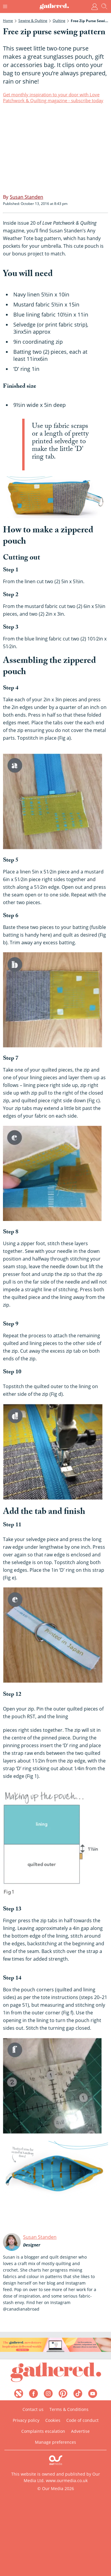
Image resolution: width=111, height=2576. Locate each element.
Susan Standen (40, 2237)
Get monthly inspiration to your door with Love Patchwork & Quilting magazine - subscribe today (53, 97)
